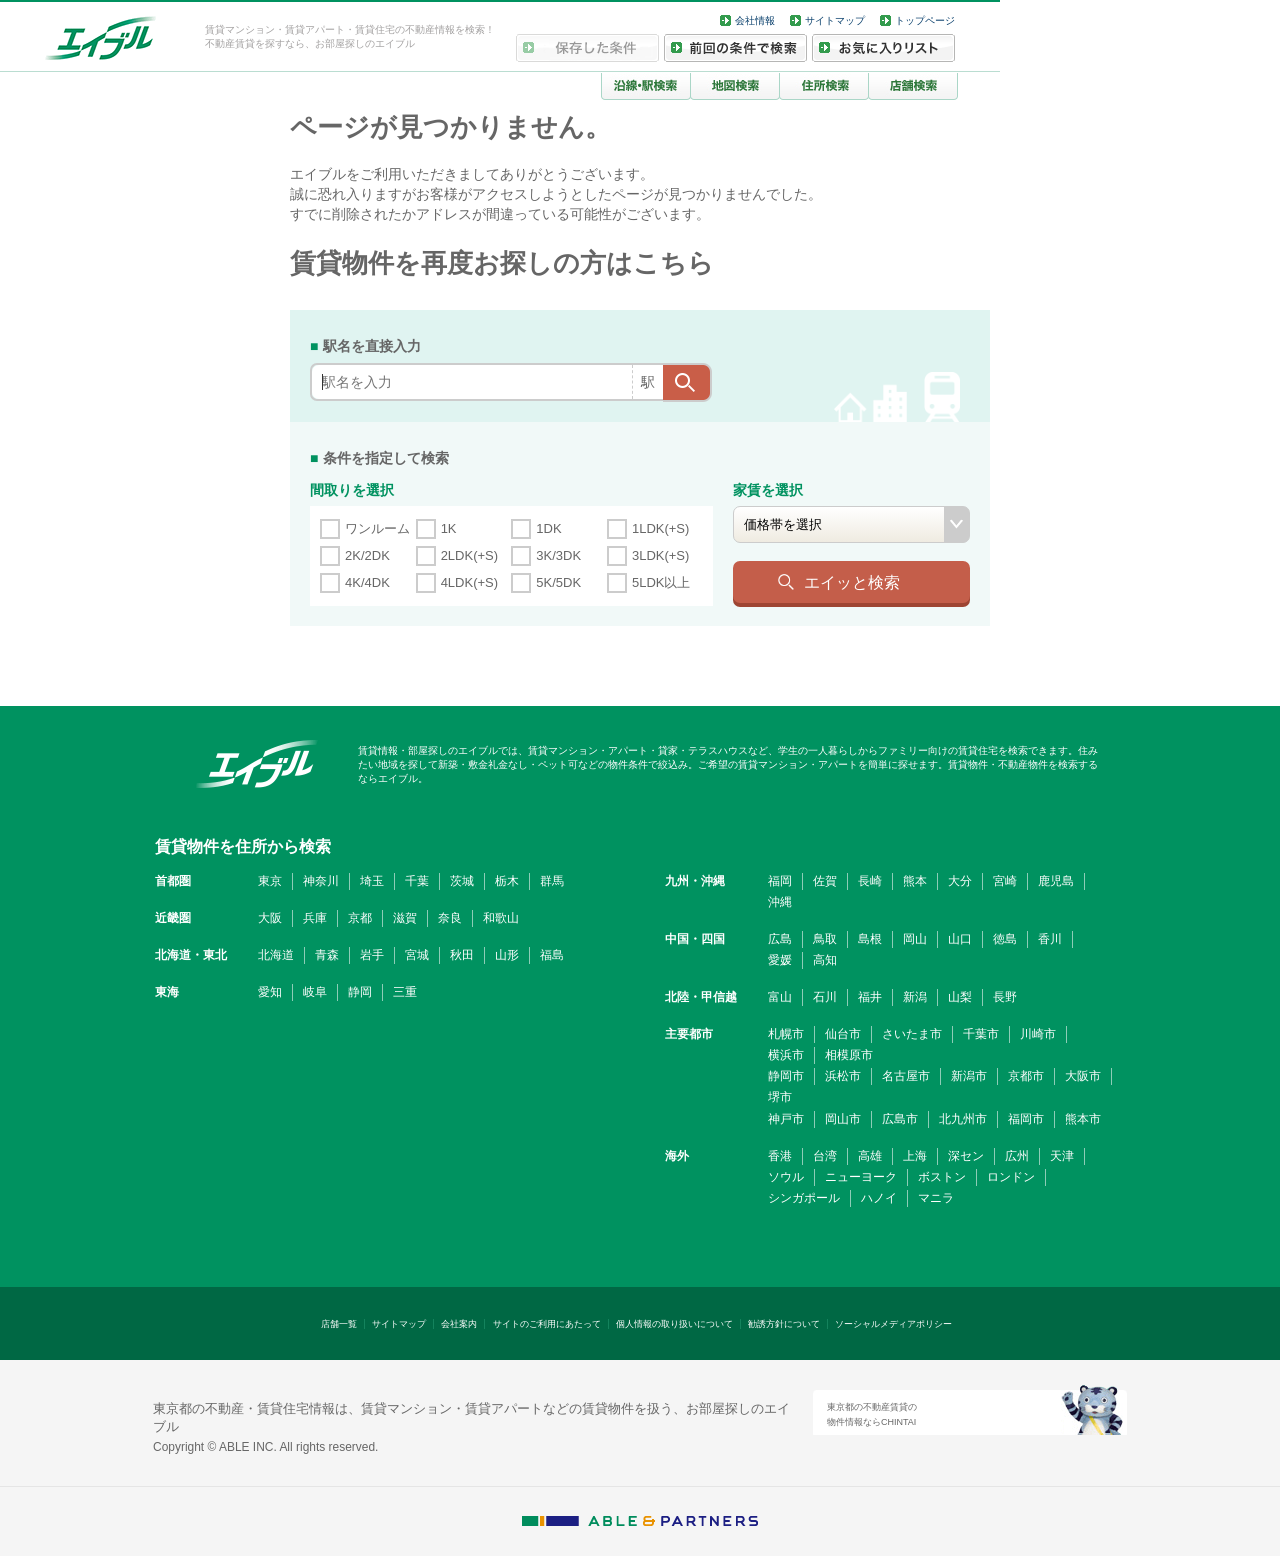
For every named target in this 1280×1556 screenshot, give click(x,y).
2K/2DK (367, 555)
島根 (870, 939)
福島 (552, 955)
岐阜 (315, 992)
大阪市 (1083, 1076)
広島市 (900, 1119)
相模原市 (849, 1055)
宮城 (417, 955)
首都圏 (173, 881)
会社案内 (459, 1324)
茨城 (462, 881)
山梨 (960, 997)
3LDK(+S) (660, 555)
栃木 (507, 881)
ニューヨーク (861, 1177)
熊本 (915, 881)
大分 (960, 881)
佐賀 (825, 881)
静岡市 (786, 1076)
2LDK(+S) (469, 555)
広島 (780, 939)
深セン (966, 1156)
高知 (825, 960)
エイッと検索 (852, 582)
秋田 (462, 955)
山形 (507, 955)
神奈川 (321, 881)
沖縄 (780, 902)
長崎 (870, 881)
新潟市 (969, 1076)
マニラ (936, 1198)
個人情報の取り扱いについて (674, 1324)
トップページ (925, 20)
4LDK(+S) (469, 582)
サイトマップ (835, 20)
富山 (780, 997)
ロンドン (1011, 1177)
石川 (825, 997)
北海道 (276, 955)
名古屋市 (906, 1076)
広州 (1017, 1156)
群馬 (552, 881)
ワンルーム (377, 528)
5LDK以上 (661, 582)
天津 (1062, 1156)
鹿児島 (1056, 881)
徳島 (1005, 939)
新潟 (915, 997)
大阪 (270, 918)
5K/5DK (558, 582)
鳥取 (825, 939)
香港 (780, 1156)
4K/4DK (367, 582)
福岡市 (1026, 1119)
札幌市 (786, 1034)
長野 (1005, 997)
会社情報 (755, 20)
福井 (870, 997)
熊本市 (1083, 1119)
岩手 (372, 955)
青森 (327, 955)
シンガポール (804, 1198)
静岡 (360, 992)
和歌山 (501, 918)
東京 (270, 881)
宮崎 (1005, 881)
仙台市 (843, 1034)
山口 (960, 939)
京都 (360, 918)
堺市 (780, 1097)
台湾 (825, 1156)
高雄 (870, 1156)
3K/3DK (558, 555)
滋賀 (405, 918)
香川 (1050, 939)
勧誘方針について (784, 1324)
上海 (915, 1156)
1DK (548, 528)
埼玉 (372, 881)
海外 (677, 1156)
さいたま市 (912, 1034)
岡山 (915, 939)
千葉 (417, 881)
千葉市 (981, 1034)
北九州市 (963, 1119)
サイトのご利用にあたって (547, 1324)
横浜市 (786, 1055)
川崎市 (1038, 1034)
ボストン (942, 1177)
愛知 (270, 992)
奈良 (450, 918)
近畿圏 (173, 918)
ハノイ (879, 1198)
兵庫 (315, 918)
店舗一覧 (339, 1324)
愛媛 (780, 960)
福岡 (780, 881)
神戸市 (786, 1119)
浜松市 (843, 1076)
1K (449, 528)
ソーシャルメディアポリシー (893, 1324)
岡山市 (843, 1119)
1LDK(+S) (660, 528)
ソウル (786, 1177)
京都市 (1026, 1076)
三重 (405, 992)
